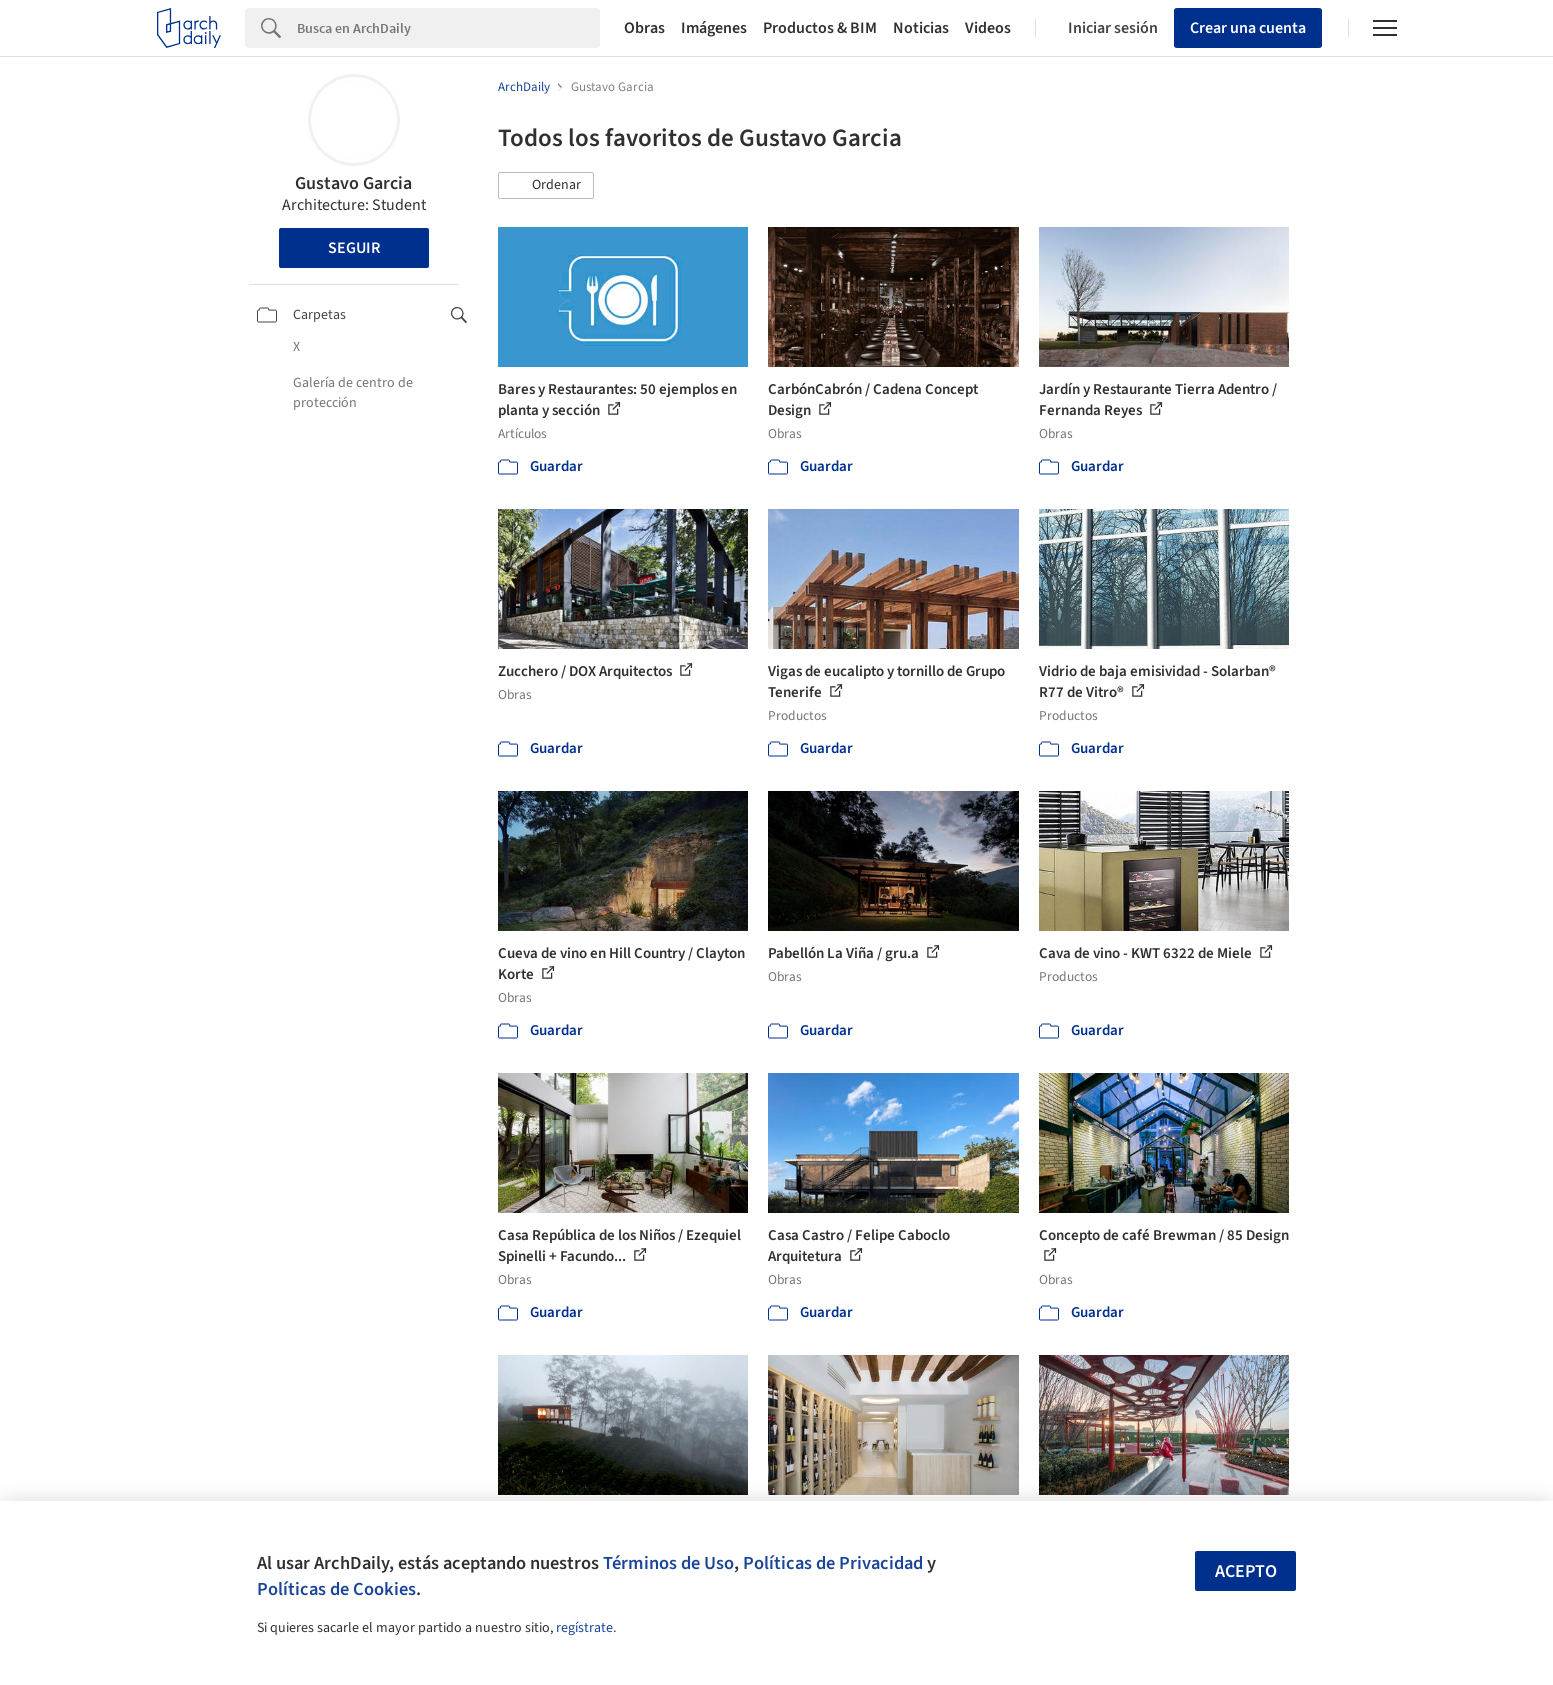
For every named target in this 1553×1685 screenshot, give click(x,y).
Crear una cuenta (1248, 28)
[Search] (448, 28)
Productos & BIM (820, 28)
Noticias (921, 28)
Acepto (1246, 1571)
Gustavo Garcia (353, 183)
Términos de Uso (668, 1563)
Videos (988, 28)
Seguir (354, 248)
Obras (644, 28)
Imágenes (714, 28)
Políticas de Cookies (336, 1589)
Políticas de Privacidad (833, 1563)
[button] (546, 186)
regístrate (584, 1628)
